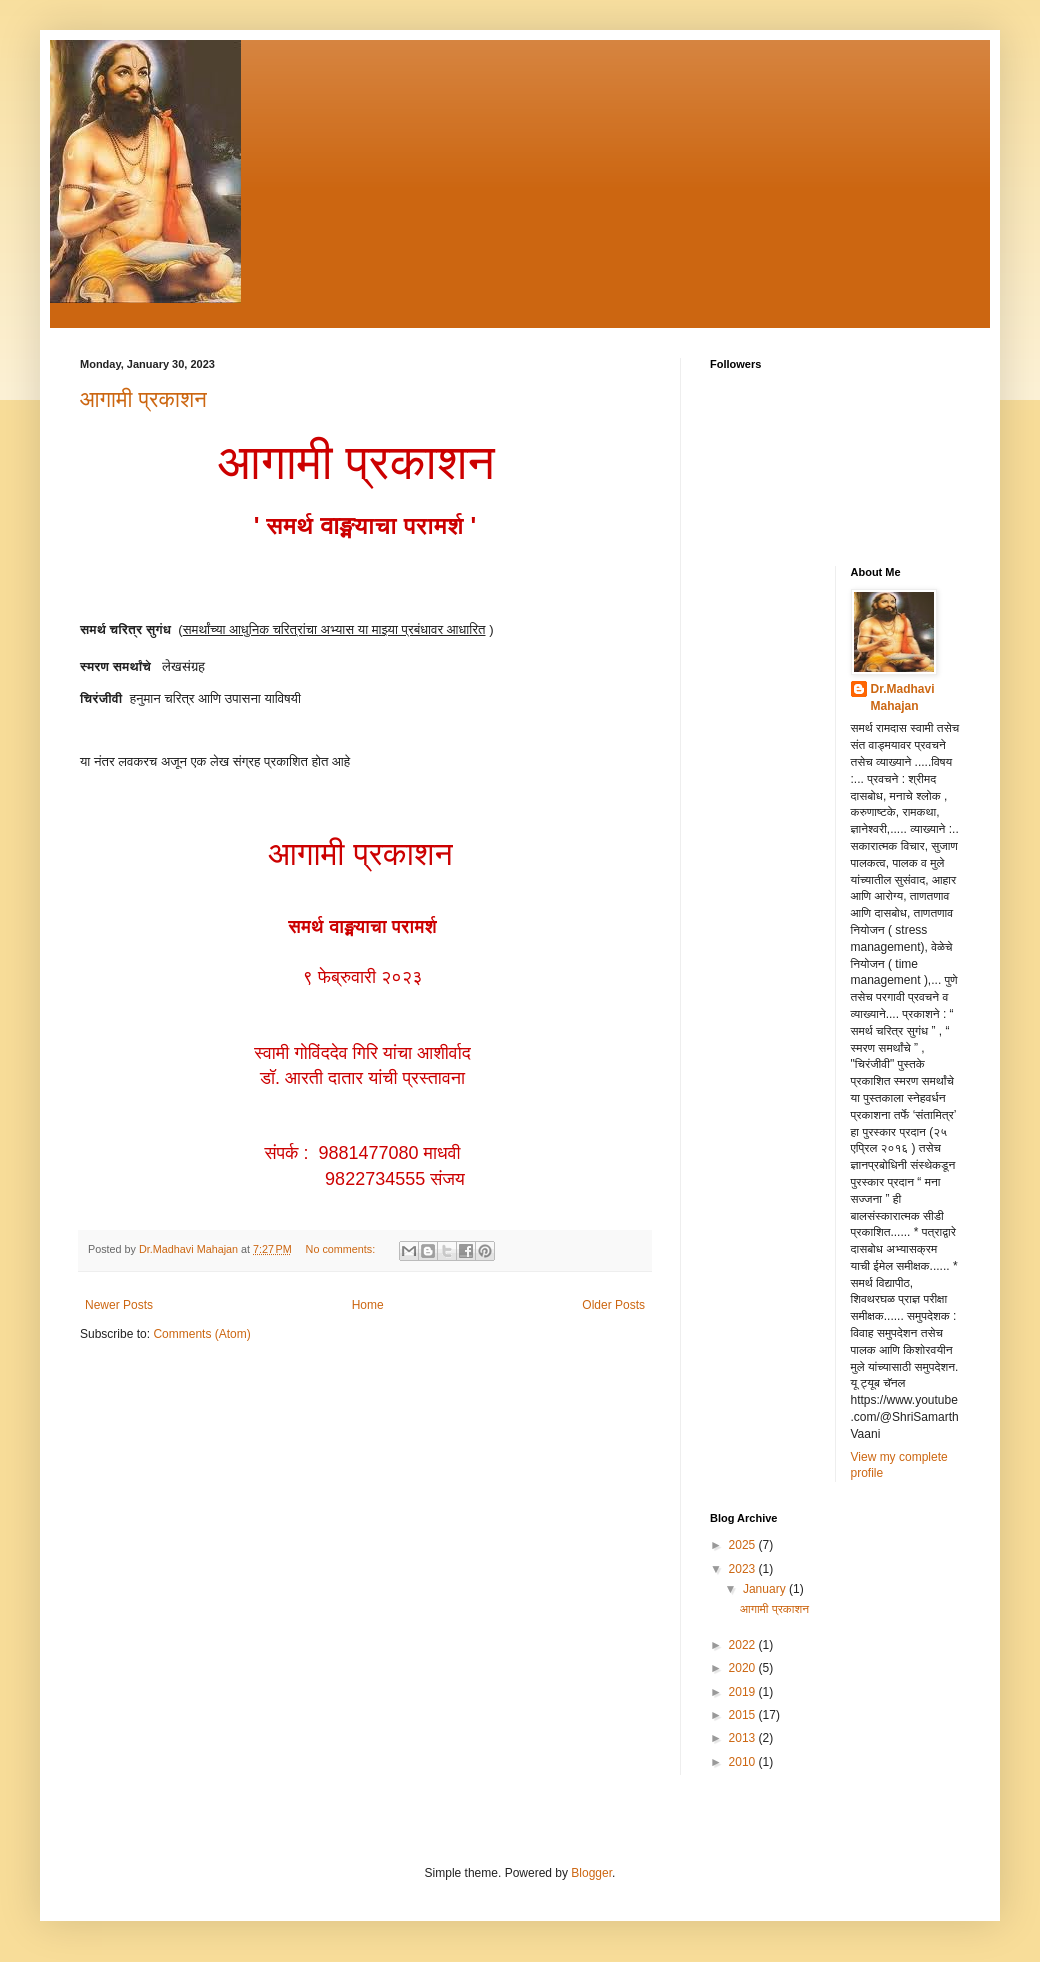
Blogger (591, 1873)
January (766, 1589)
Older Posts (613, 1305)
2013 (744, 1738)
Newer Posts (119, 1305)
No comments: (342, 1249)
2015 (744, 1715)
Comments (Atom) (201, 1334)
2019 (744, 1692)
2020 (744, 1668)
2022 (744, 1645)
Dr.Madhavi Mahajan (903, 697)
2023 (744, 1569)
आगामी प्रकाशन (143, 399)
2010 (744, 1762)
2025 (744, 1545)
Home (368, 1305)
